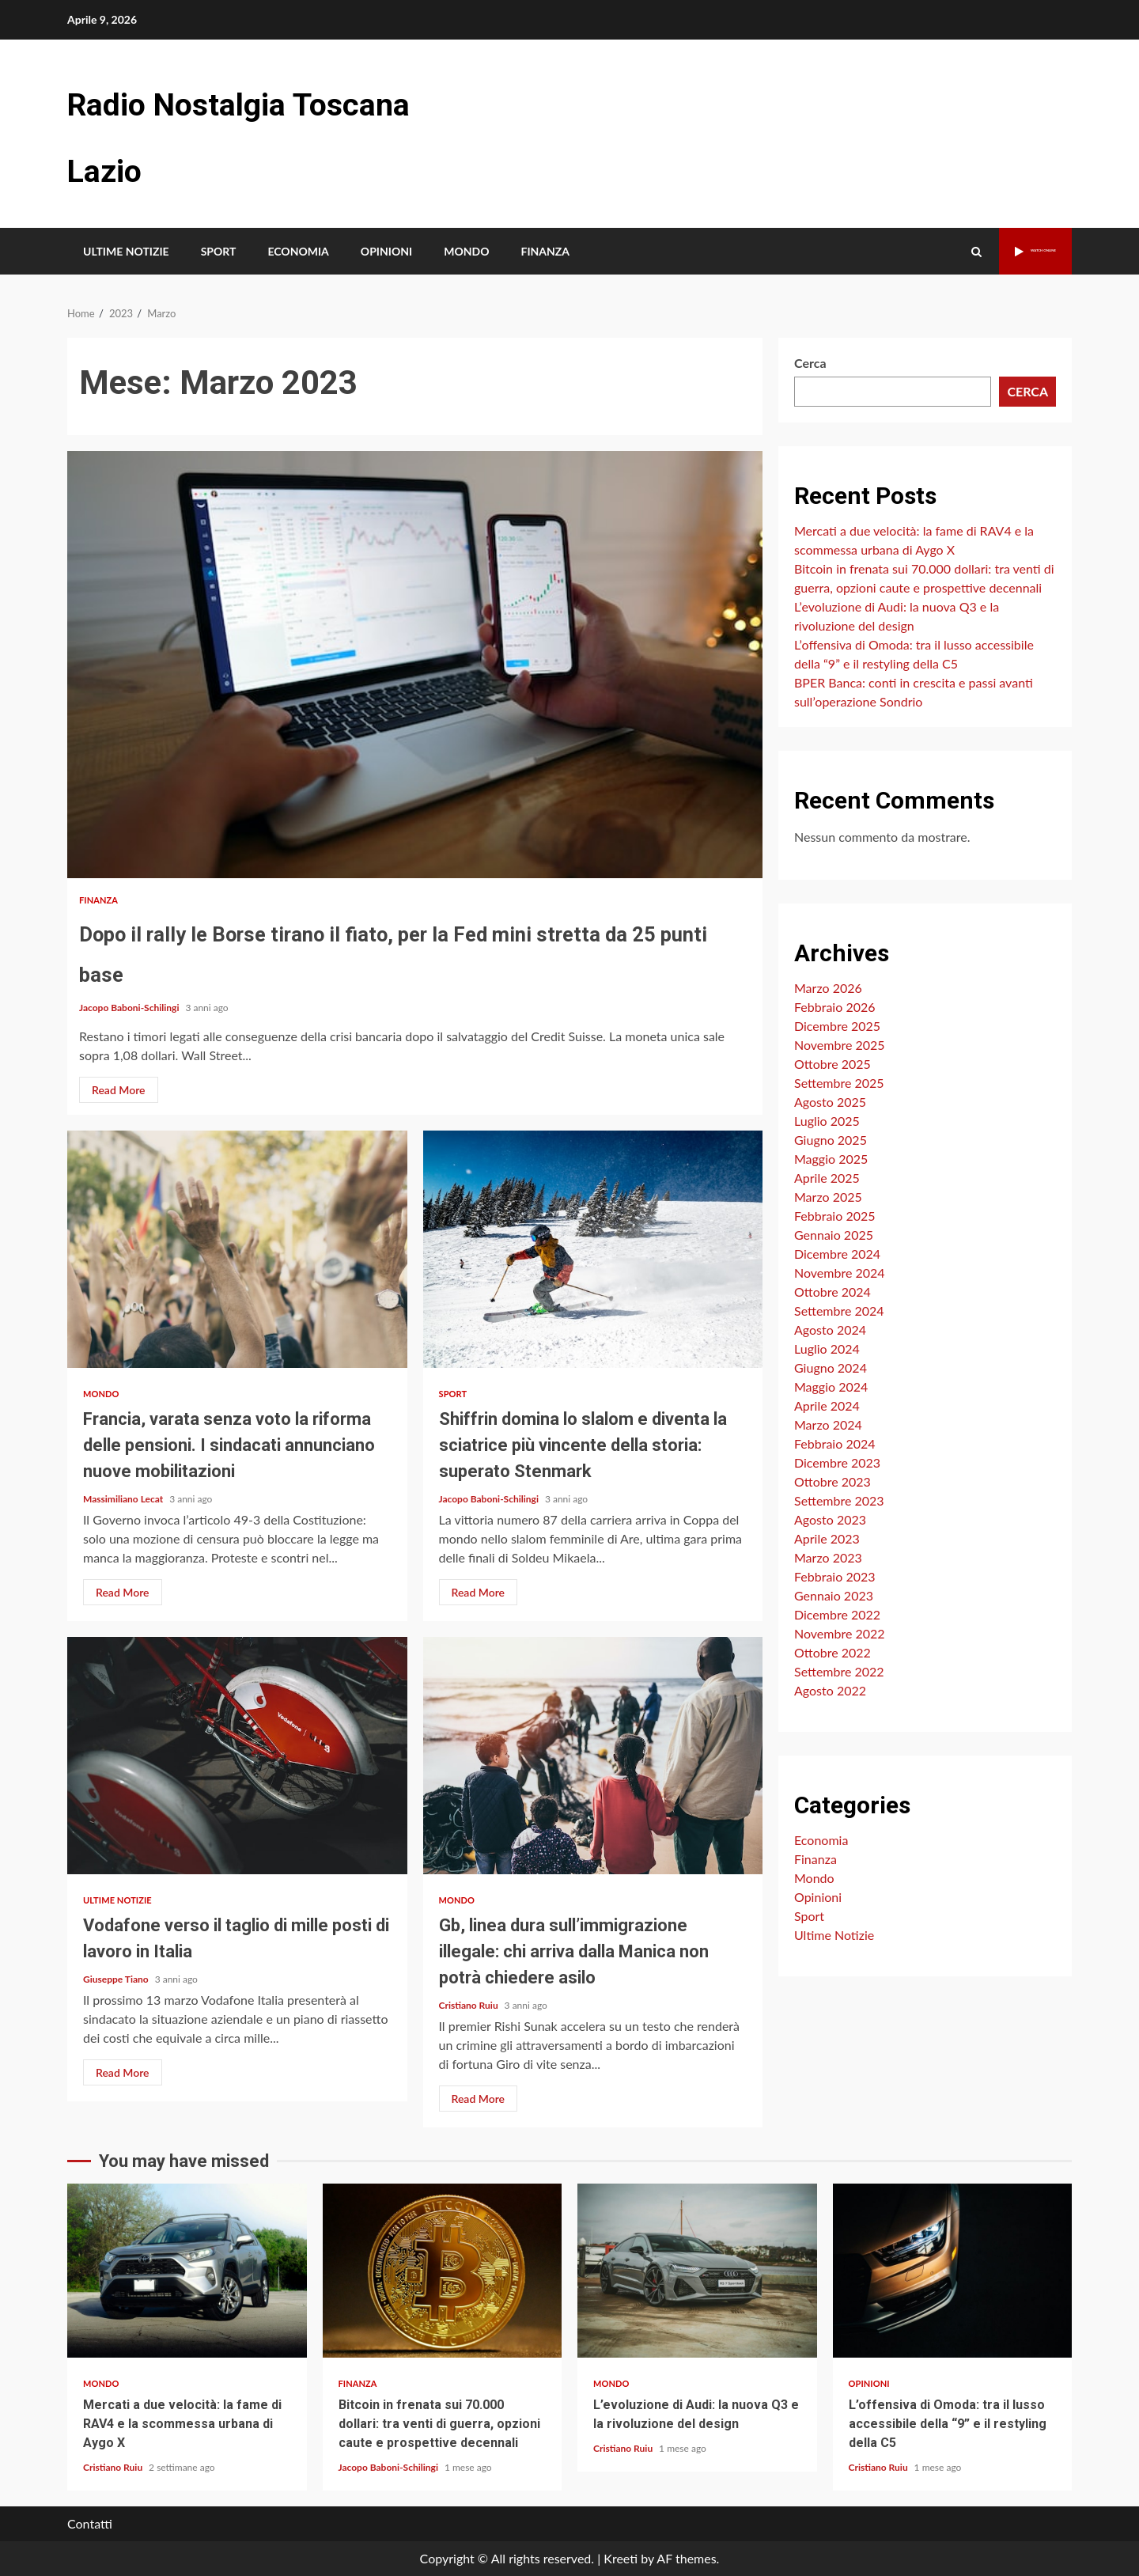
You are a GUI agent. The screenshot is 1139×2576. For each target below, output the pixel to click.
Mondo (466, 251)
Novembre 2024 (839, 1272)
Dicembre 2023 (837, 1462)
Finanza (545, 251)
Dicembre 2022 (837, 1614)
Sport (219, 251)
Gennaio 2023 (833, 1595)
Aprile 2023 (827, 1538)
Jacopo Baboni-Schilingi (130, 1007)
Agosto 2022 (830, 1690)
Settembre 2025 (839, 1082)
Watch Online (1005, 251)
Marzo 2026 (828, 987)
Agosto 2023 (830, 1519)
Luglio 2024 (827, 1348)
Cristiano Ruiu (470, 2005)
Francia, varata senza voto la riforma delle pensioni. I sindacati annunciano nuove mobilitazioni (237, 1249)
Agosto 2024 (830, 1329)
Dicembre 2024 (837, 1253)
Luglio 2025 (827, 1120)
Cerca (810, 362)
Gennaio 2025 (833, 1234)
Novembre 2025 (839, 1044)
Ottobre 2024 (832, 1291)
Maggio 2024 (831, 1386)
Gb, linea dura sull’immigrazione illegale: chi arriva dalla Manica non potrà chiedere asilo (593, 1755)
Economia (297, 251)
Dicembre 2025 (837, 1025)
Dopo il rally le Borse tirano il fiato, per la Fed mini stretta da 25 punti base (414, 664)
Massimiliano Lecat (124, 1499)
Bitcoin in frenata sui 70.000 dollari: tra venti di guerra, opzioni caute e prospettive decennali (442, 2271)
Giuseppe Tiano (117, 1979)
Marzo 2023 (828, 1557)
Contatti (89, 2523)
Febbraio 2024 (835, 1443)
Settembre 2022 (839, 1671)
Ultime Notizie (126, 251)
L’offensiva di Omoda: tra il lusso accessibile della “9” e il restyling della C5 (953, 2271)
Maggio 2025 (831, 1158)
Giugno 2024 (830, 1367)
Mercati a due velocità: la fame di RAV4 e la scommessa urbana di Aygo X (187, 2271)
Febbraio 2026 (835, 1006)
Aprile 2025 (827, 1177)
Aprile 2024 (827, 1405)
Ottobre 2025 (832, 1063)
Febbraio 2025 (835, 1215)
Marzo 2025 (828, 1196)
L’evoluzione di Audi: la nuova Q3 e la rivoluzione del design (697, 2271)
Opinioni (386, 251)
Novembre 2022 (839, 1633)
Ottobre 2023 (832, 1481)
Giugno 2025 (830, 1139)
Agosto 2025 (830, 1101)
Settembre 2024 (839, 1310)
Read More (119, 1090)
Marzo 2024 (828, 1424)
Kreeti (621, 2558)
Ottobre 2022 (832, 1652)
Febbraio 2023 (835, 1576)
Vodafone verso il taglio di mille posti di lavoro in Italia (237, 1755)
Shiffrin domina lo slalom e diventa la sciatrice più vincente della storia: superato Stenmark (593, 1249)
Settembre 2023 (839, 1500)
